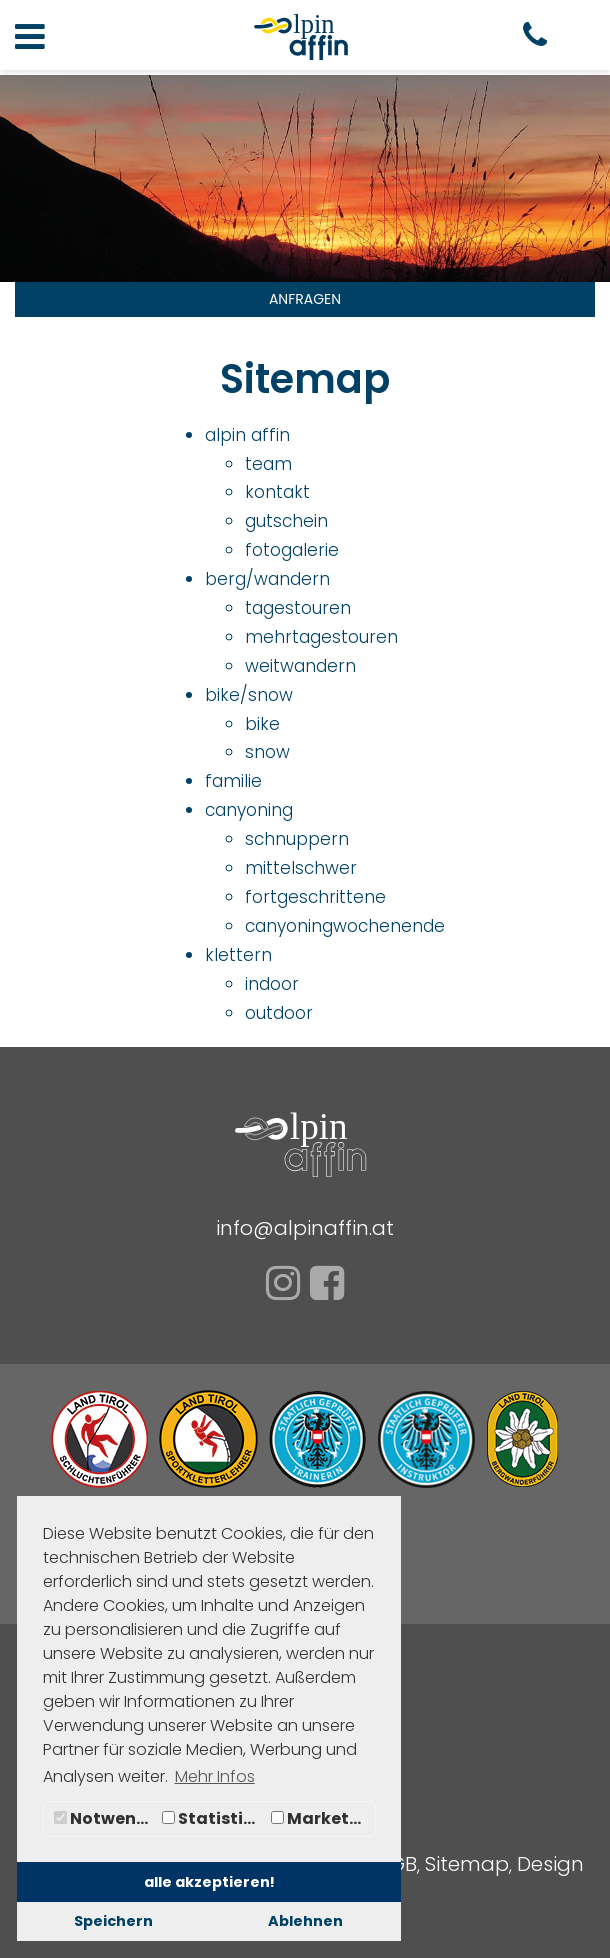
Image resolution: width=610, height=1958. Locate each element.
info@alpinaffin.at (305, 1228)
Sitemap (467, 1864)
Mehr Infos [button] (215, 1776)
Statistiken (214, 1818)
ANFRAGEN (305, 299)
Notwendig (105, 1818)
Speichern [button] (113, 1921)
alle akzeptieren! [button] (209, 1882)
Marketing (323, 1818)
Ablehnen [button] (305, 1921)
